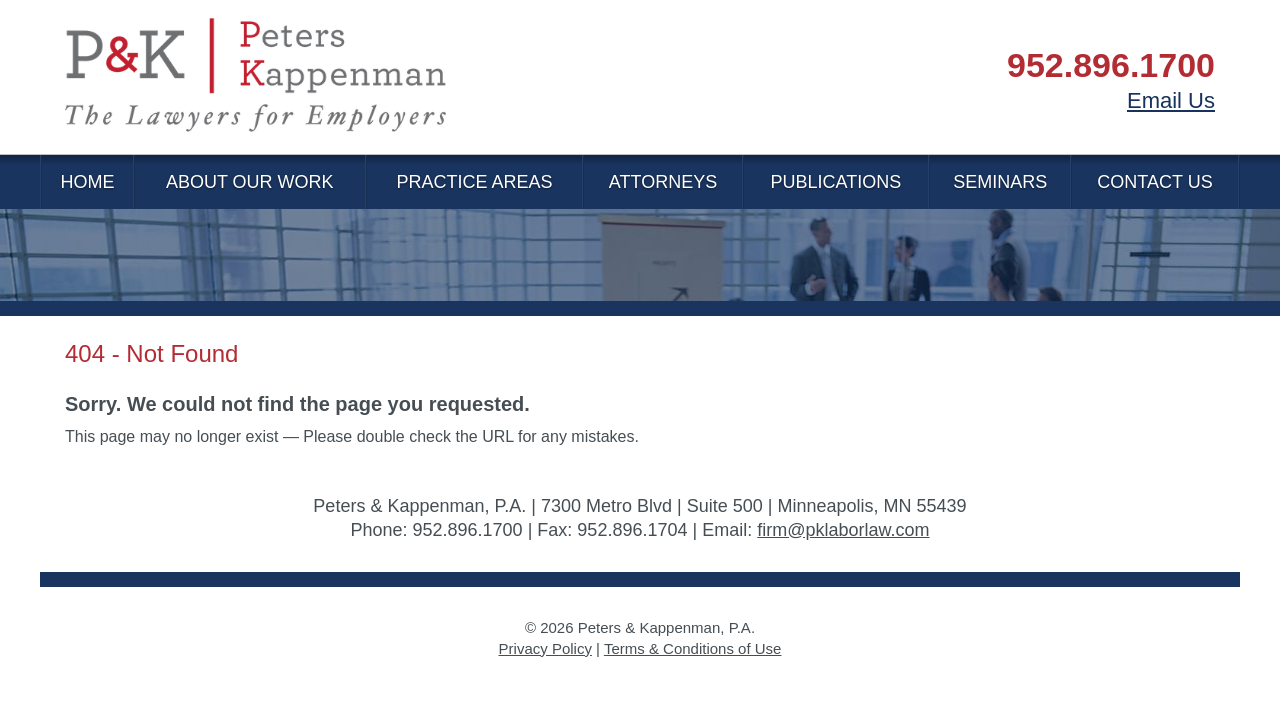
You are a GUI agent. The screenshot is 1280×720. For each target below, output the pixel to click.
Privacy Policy (545, 648)
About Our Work (250, 182)
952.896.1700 (1111, 65)
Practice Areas (474, 182)
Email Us (1171, 100)
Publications (836, 182)
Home (87, 182)
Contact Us (1154, 182)
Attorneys (663, 182)
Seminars (1000, 182)
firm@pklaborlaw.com (843, 530)
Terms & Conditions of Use (693, 648)
